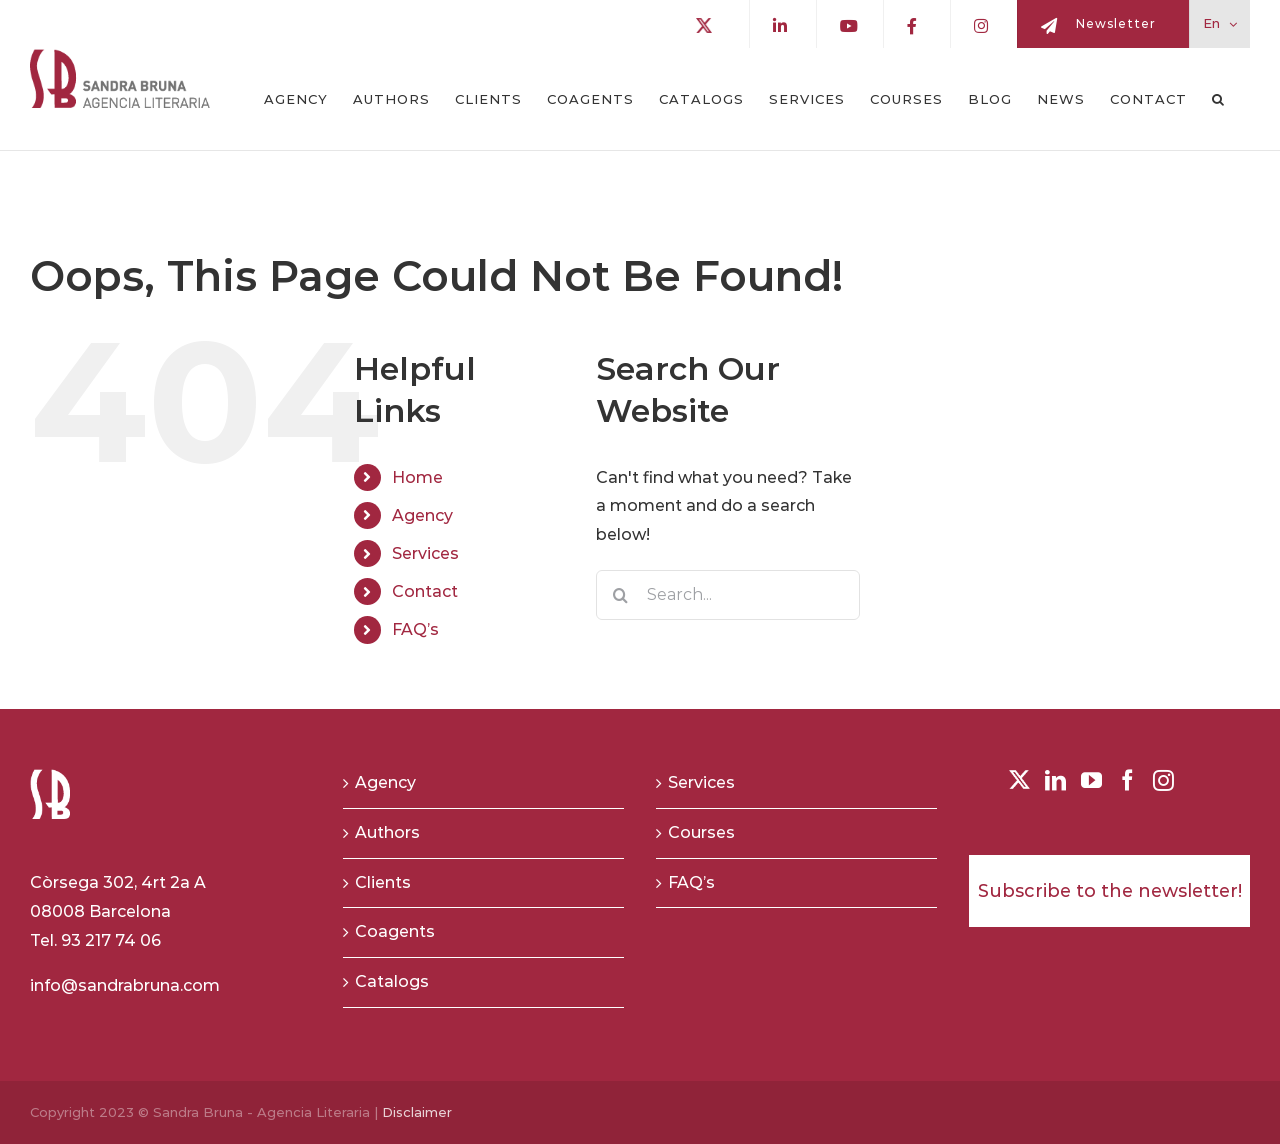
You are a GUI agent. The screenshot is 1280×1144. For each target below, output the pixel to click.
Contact (425, 591)
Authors (387, 832)
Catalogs (392, 981)
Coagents (395, 931)
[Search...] (728, 595)
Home (417, 477)
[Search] (621, 595)
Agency (422, 515)
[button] (1218, 99)
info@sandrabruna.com (125, 985)
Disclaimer (417, 1112)
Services (425, 553)
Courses (701, 832)
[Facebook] (1127, 780)
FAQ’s (415, 629)
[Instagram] (1163, 780)
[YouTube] (1091, 780)
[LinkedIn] (1055, 780)
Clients (383, 882)
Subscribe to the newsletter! (1110, 891)
